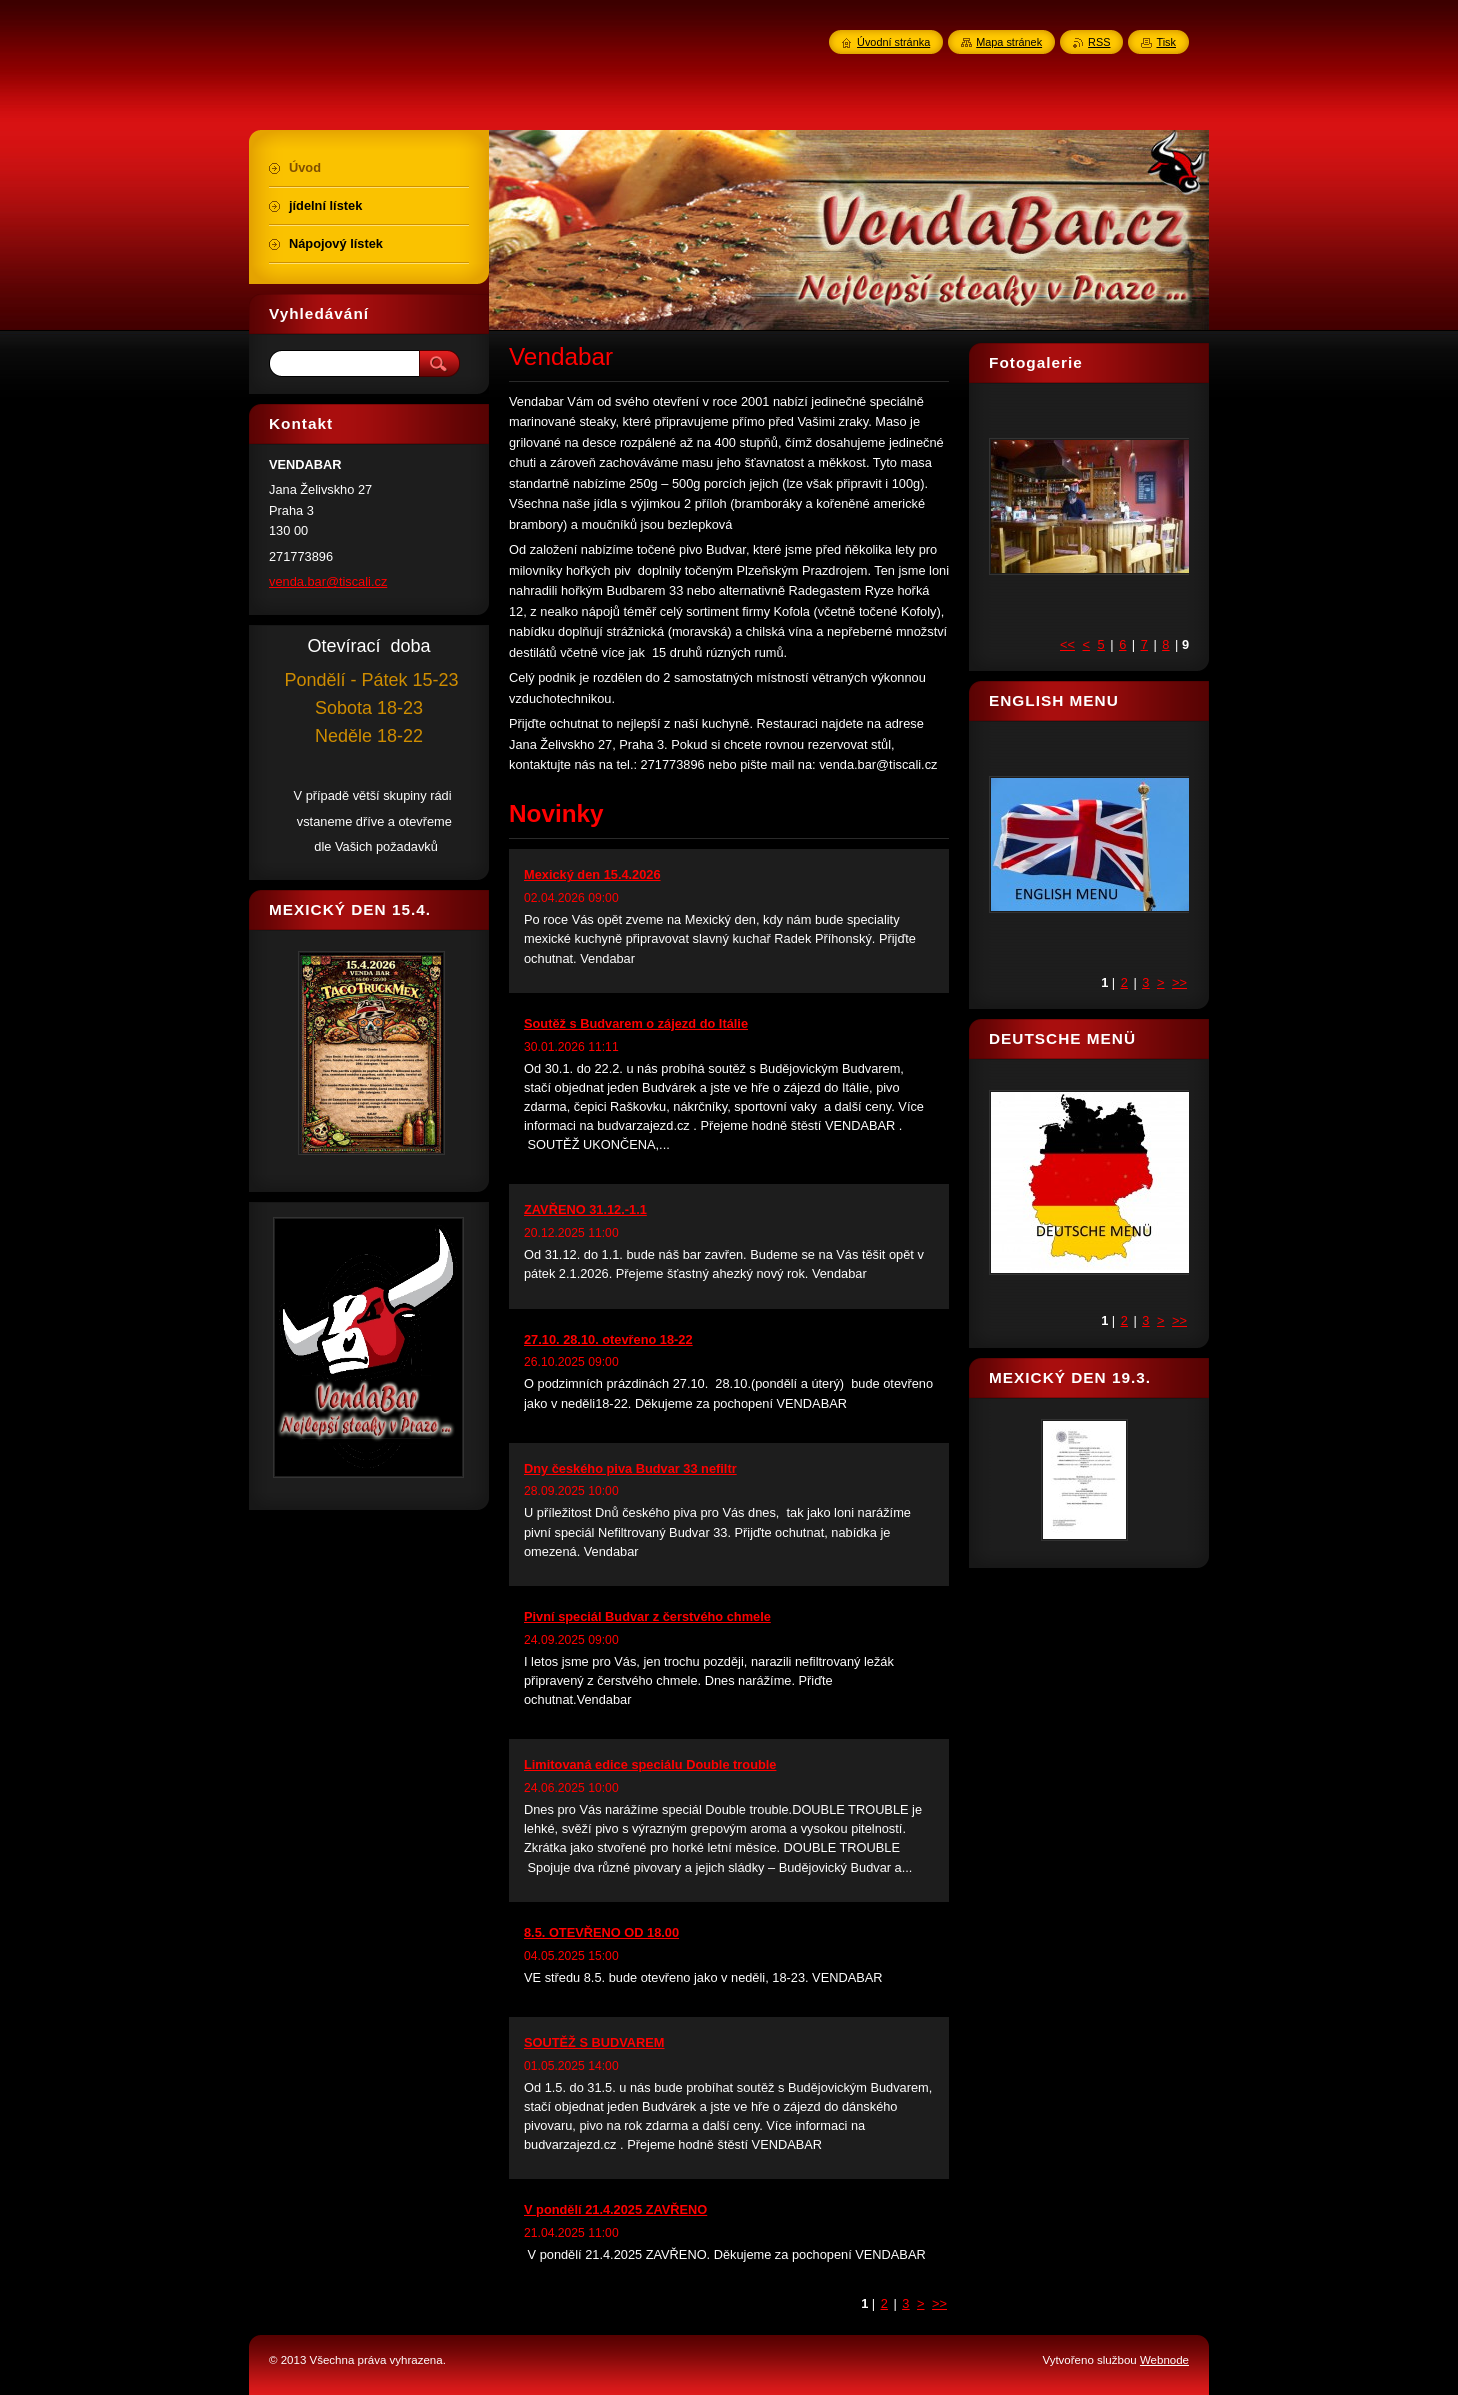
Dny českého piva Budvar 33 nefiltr (630, 1468)
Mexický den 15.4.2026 (592, 874)
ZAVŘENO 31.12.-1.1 (585, 1209)
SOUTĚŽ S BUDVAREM (594, 2042)
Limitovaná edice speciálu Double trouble (650, 1764)
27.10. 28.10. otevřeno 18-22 (608, 1339)
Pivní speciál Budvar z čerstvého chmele (647, 1616)
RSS (1099, 42)
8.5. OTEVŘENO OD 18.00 (601, 1932)
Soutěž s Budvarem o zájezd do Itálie (636, 1023)
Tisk (1166, 42)
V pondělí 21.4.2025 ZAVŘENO (615, 2209)
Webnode (1164, 2360)
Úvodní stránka (893, 42)
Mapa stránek (1009, 42)
